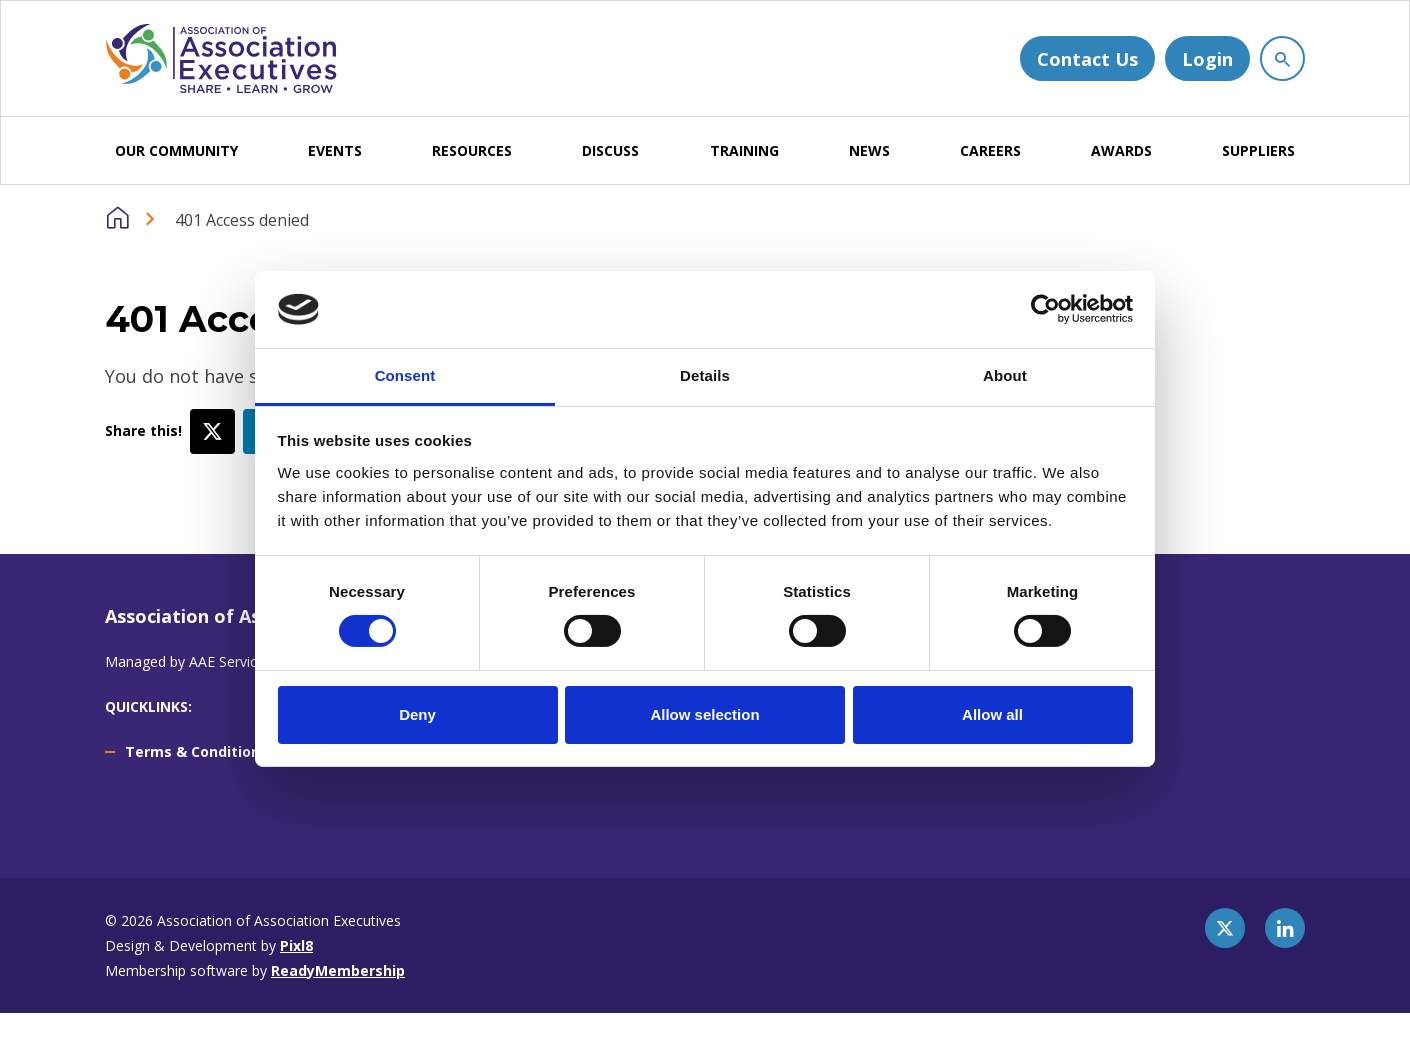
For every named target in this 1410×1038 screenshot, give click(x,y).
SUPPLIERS (1258, 150)
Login (1207, 59)
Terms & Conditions (196, 751)
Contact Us (1087, 59)
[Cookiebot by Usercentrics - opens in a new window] (1045, 309)
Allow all (992, 714)
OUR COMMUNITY (176, 150)
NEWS (869, 150)
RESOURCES (472, 150)
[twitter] (1225, 928)
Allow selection (704, 714)
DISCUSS (610, 150)
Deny (417, 714)
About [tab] (1005, 375)
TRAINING (744, 150)
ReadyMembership (338, 970)
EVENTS (335, 150)
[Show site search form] (1282, 58)
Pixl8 (296, 945)
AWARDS (1121, 150)
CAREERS (990, 150)
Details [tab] (705, 375)
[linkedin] (1285, 928)
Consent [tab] (405, 375)
